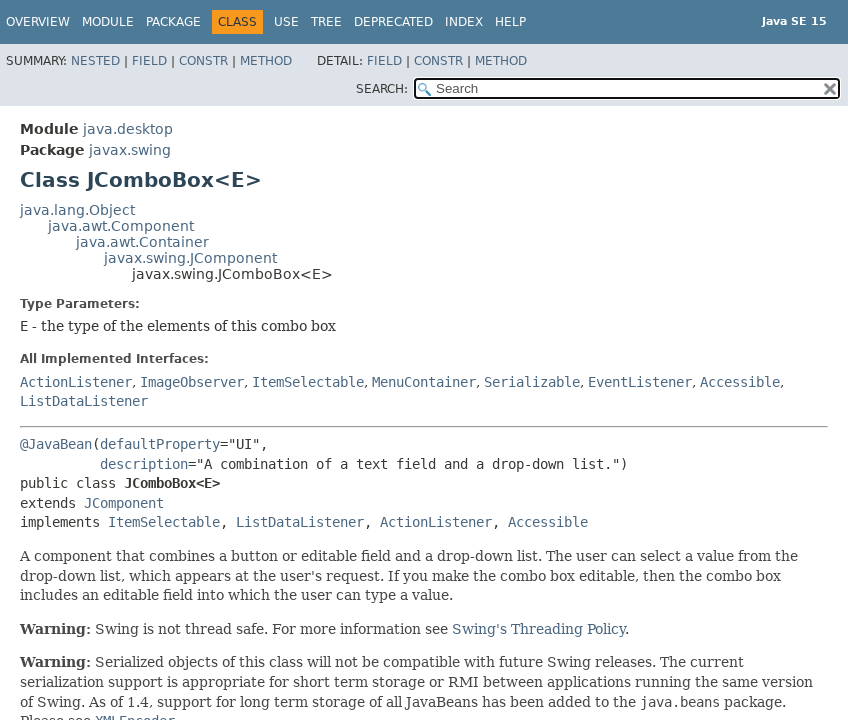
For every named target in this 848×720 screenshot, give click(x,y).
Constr (203, 61)
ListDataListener (84, 401)
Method (266, 61)
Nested (95, 61)
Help (510, 22)
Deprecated (393, 22)
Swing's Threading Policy (538, 629)
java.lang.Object (77, 210)
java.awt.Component (121, 226)
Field (149, 61)
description (144, 464)
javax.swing (130, 150)
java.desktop (128, 129)
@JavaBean (56, 444)
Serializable (532, 382)
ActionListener (76, 382)
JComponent (124, 503)
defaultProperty (160, 444)
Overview (38, 22)
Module (108, 22)
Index (464, 22)
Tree (326, 22)
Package (173, 22)
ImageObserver (192, 382)
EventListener (640, 382)
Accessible (740, 382)
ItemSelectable (308, 382)
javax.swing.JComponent (190, 258)
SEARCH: (382, 89)
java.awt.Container (142, 242)
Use (286, 22)
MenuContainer (424, 382)
